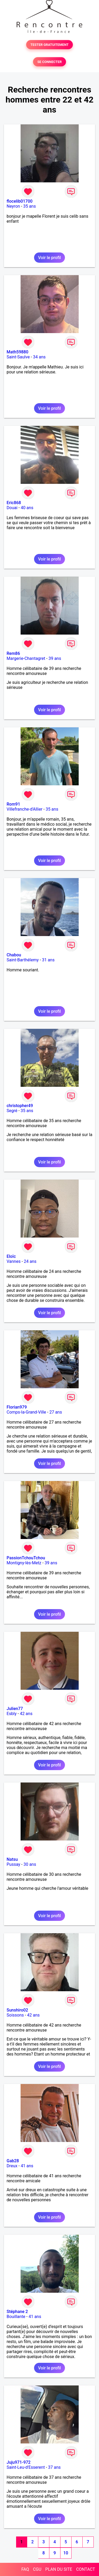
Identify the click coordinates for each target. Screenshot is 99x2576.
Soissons (15, 2015)
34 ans (39, 356)
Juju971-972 (19, 2462)
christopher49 (20, 1105)
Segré (12, 1110)
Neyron (13, 206)
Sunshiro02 (17, 2010)
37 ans (54, 2467)
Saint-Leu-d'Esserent (26, 2467)
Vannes (14, 1261)
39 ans (55, 658)
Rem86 (13, 653)
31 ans (48, 959)
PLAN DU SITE (58, 2569)
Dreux (12, 2165)
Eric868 (14, 502)
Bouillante (16, 2316)
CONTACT (85, 2569)
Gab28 (13, 2160)
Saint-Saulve (18, 356)
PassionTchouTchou (26, 1557)
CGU (37, 2569)
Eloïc (11, 1256)
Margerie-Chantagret (26, 658)
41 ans (27, 2165)
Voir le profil (49, 257)
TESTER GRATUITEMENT (49, 45)
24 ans (30, 1261)
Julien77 (15, 1708)
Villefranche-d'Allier (25, 809)
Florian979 (17, 1407)
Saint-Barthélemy (23, 959)
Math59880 (17, 351)
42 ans (26, 1713)
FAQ (25, 2569)
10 (65, 2552)
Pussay (13, 1864)
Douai (12, 507)
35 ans (29, 206)
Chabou (14, 954)
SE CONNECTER (49, 62)
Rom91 (13, 804)
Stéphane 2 (17, 2311)
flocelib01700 (19, 201)
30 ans (29, 1864)
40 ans (27, 507)
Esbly (12, 1713)
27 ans (55, 1412)
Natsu (12, 1859)
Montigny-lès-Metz (24, 1562)
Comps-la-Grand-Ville (26, 1412)
